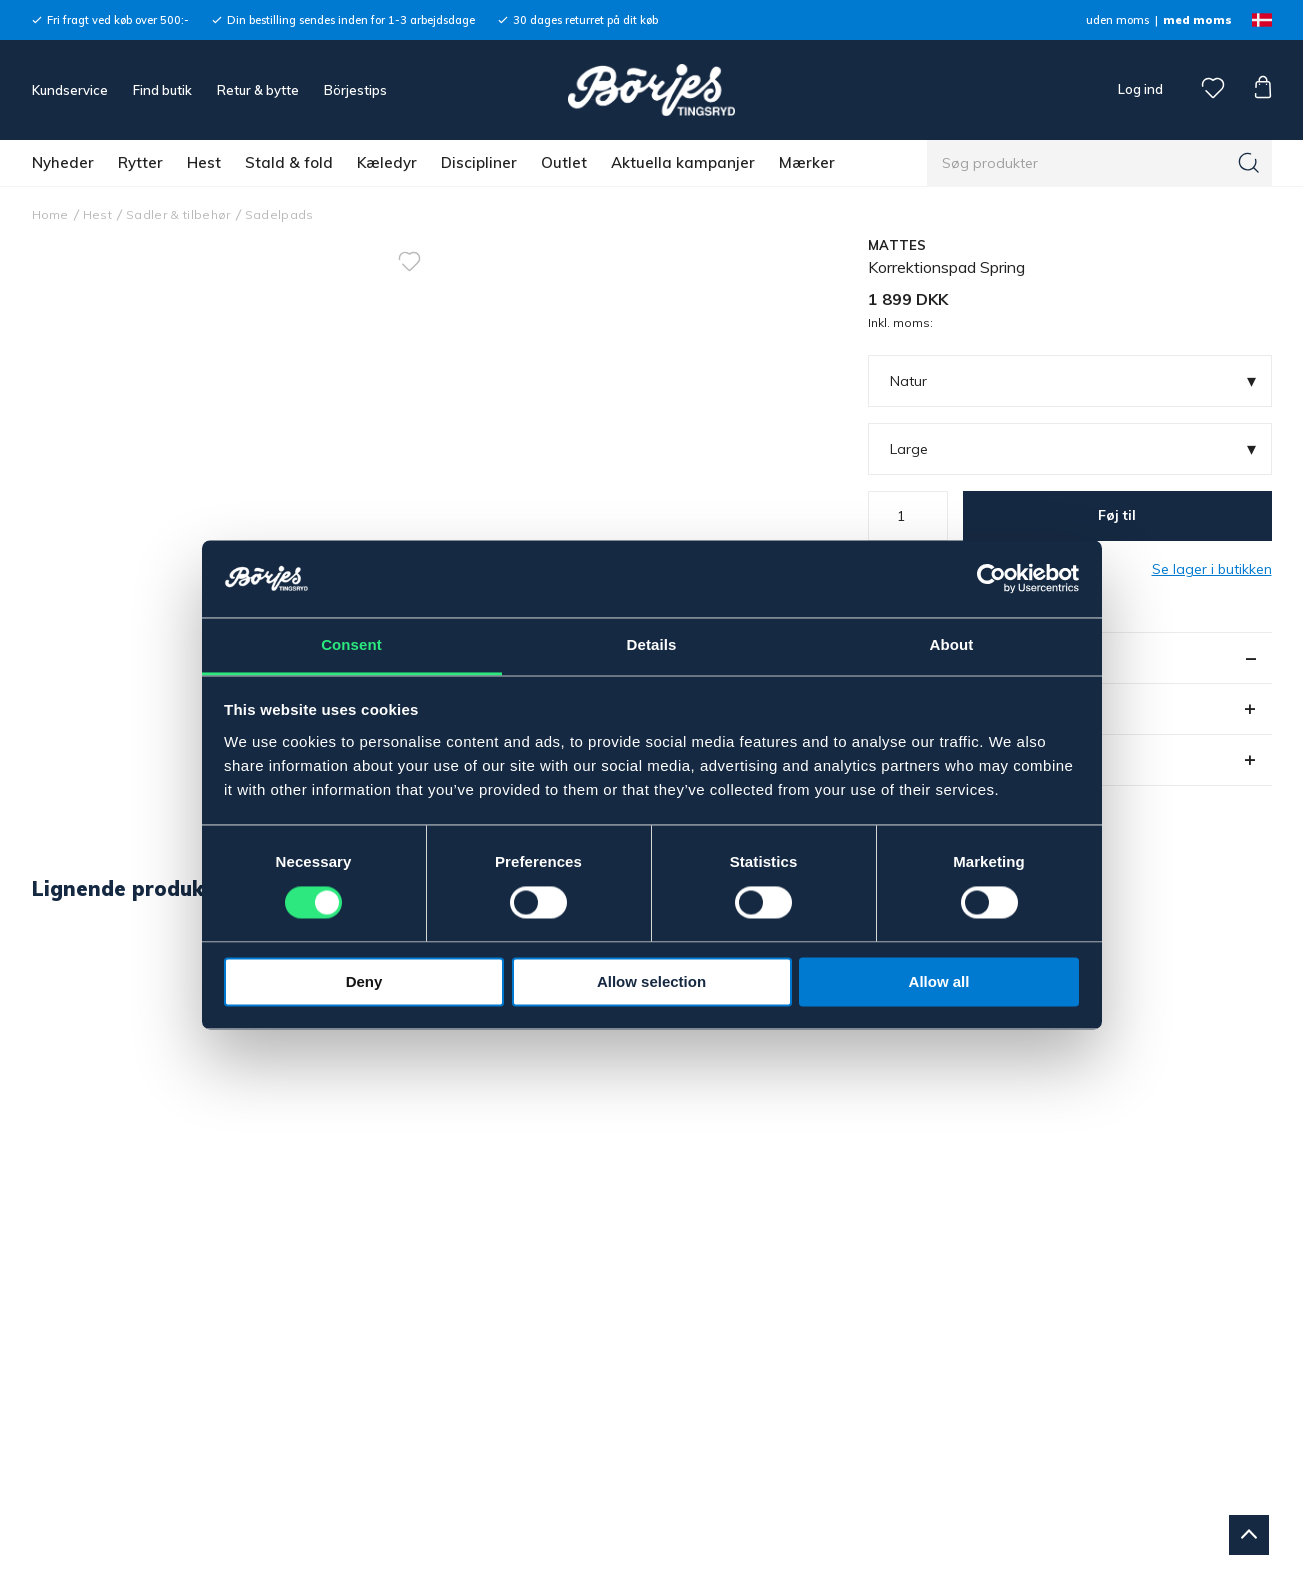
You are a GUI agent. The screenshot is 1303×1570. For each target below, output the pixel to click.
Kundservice (70, 90)
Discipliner (479, 162)
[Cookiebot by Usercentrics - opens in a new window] (991, 579)
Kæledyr (387, 162)
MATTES (897, 245)
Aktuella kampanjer (683, 162)
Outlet (564, 162)
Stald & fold (289, 162)
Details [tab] (652, 644)
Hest (204, 162)
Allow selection (651, 981)
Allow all (939, 981)
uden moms (1117, 20)
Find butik (162, 90)
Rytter (140, 162)
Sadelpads (279, 214)
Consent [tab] (351, 644)
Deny (364, 981)
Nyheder (63, 162)
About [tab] (952, 644)
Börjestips (355, 90)
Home (50, 214)
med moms (1197, 20)
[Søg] (1249, 163)
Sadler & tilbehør (178, 214)
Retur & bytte (258, 90)
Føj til (1117, 515)
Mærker (807, 162)
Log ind (1140, 89)
